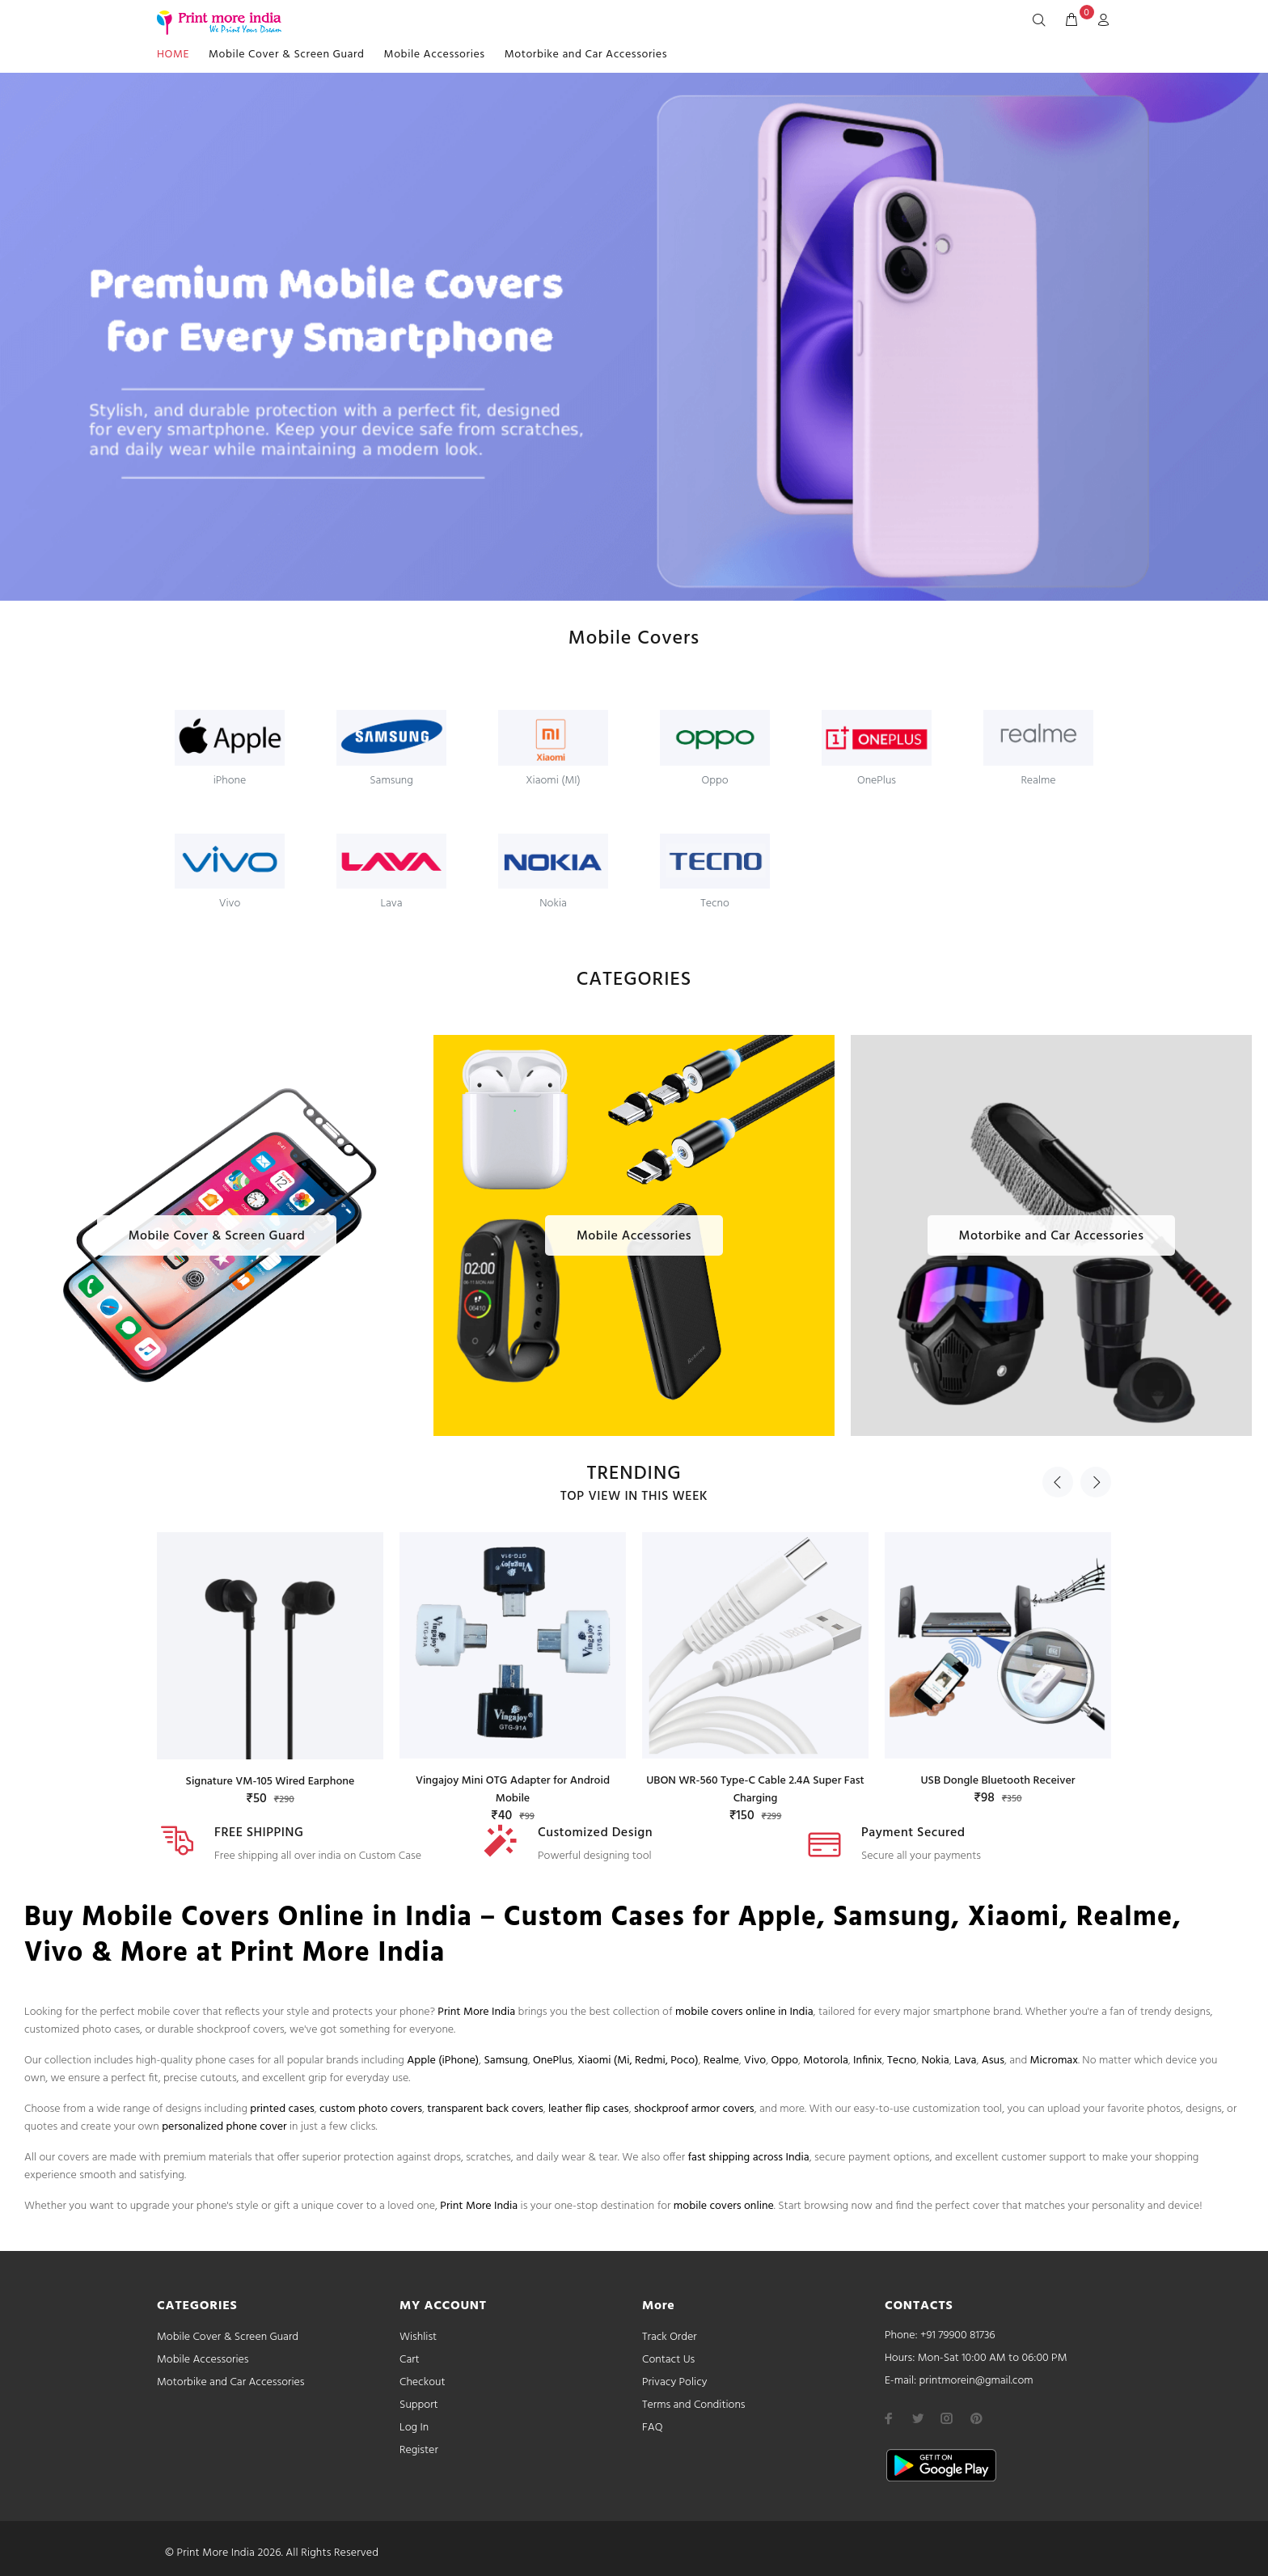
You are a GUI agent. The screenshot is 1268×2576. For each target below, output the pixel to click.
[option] (270, 1654)
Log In (414, 2427)
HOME (173, 54)
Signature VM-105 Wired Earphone (270, 1781)
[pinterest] (976, 2418)
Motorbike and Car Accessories (586, 54)
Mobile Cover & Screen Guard (287, 54)
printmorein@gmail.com (976, 2380)
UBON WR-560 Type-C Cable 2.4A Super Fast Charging (755, 1790)
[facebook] (888, 2418)
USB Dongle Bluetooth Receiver (997, 1781)
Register (418, 2450)
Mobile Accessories (434, 54)
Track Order (669, 2337)
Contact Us (668, 2359)
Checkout (422, 2382)
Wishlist (418, 2337)
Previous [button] (1057, 1482)
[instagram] (946, 2418)
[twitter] (917, 2418)
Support (418, 2405)
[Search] (1042, 21)
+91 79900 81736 (957, 2335)
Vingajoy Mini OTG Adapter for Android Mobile (513, 1790)
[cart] (1071, 21)
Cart (409, 2359)
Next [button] (1095, 1482)
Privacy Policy (675, 2382)
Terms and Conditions (694, 2405)
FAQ (652, 2427)
